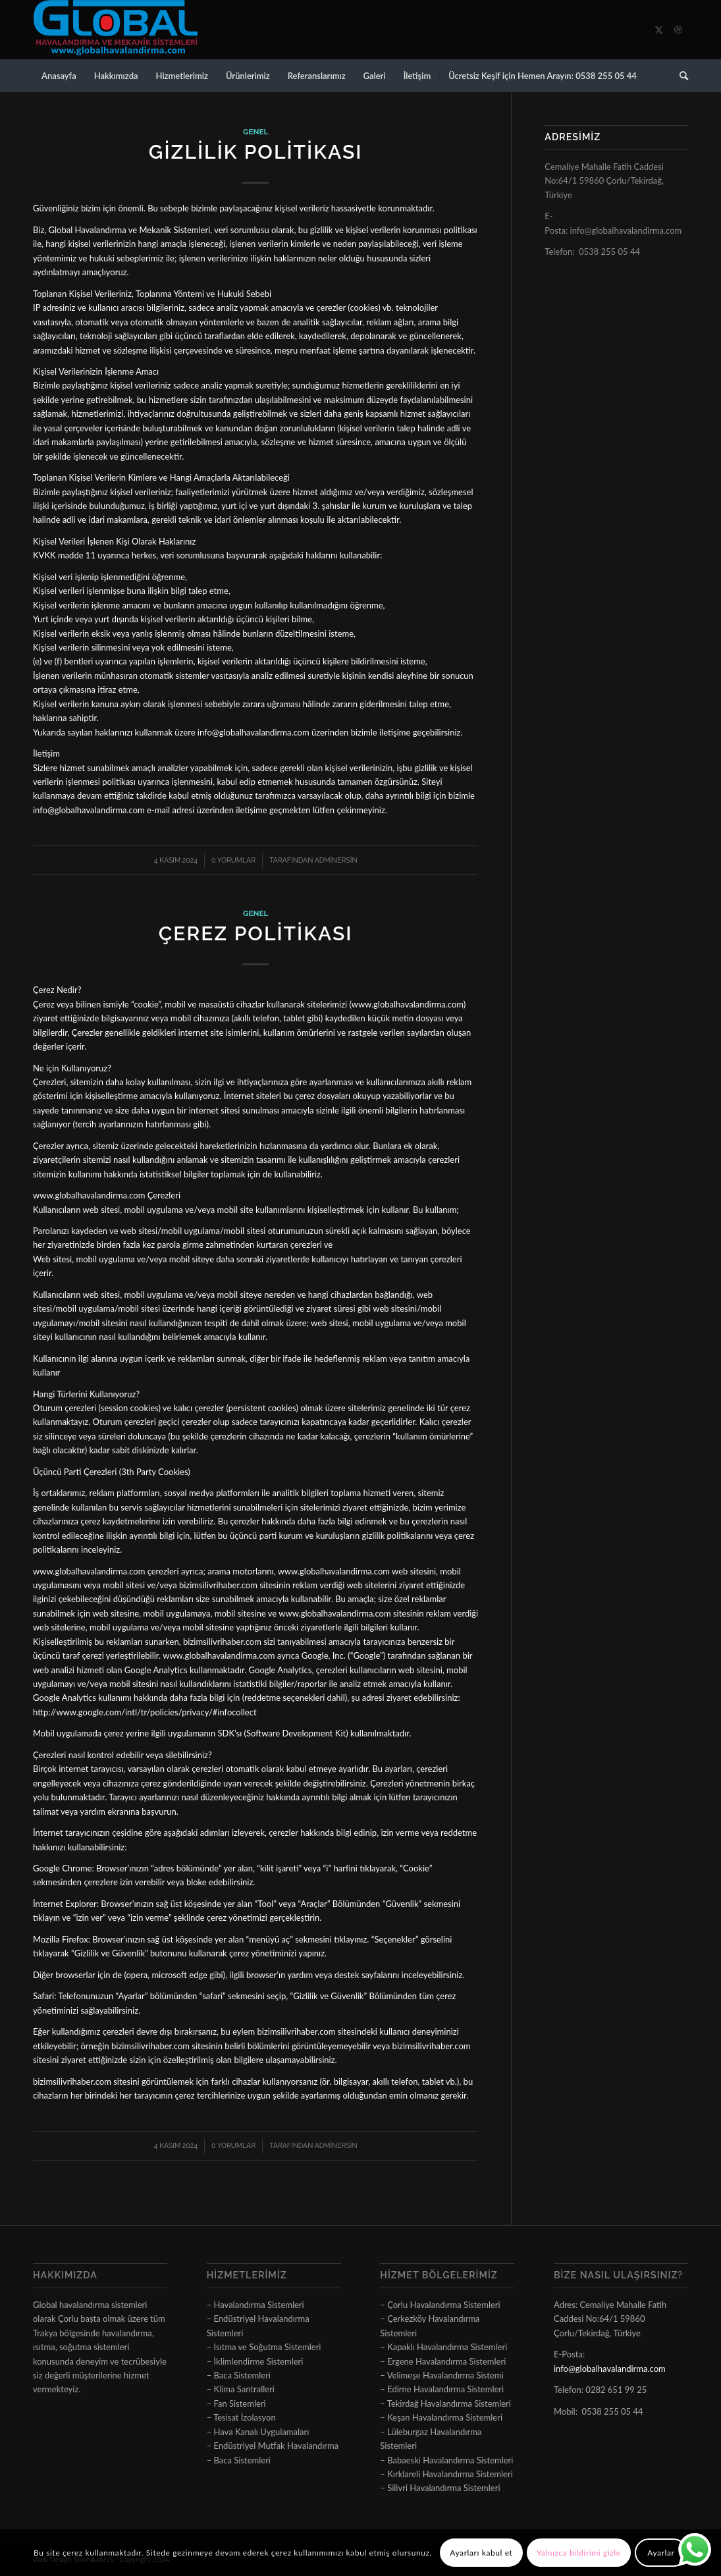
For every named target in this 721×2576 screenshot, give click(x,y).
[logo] (115, 29)
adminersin (336, 860)
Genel (255, 131)
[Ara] (679, 75)
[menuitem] (59, 75)
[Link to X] (658, 30)
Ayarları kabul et (481, 2553)
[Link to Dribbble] (678, 30)
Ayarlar (660, 2553)
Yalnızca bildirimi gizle (579, 2553)
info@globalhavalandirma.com (626, 230)
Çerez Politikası (256, 933)
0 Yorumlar (233, 860)
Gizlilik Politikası (256, 151)
